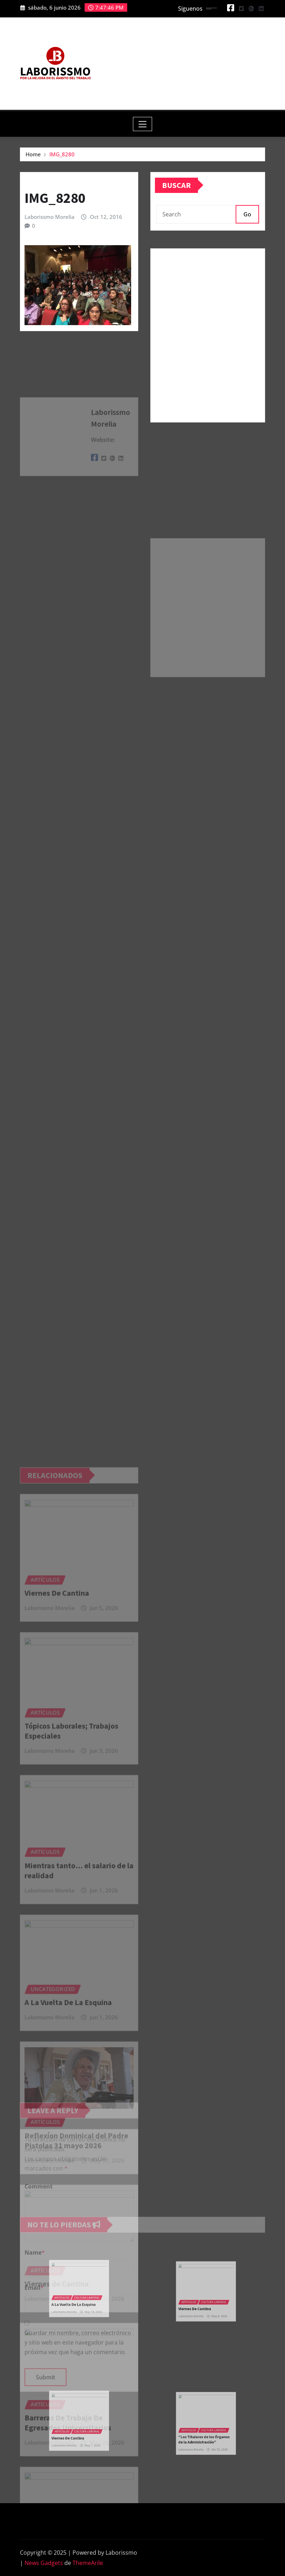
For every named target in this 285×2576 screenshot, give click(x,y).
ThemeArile (87, 2563)
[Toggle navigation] (142, 124)
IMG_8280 (62, 154)
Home (33, 154)
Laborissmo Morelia (50, 216)
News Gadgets (44, 2563)
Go (247, 214)
